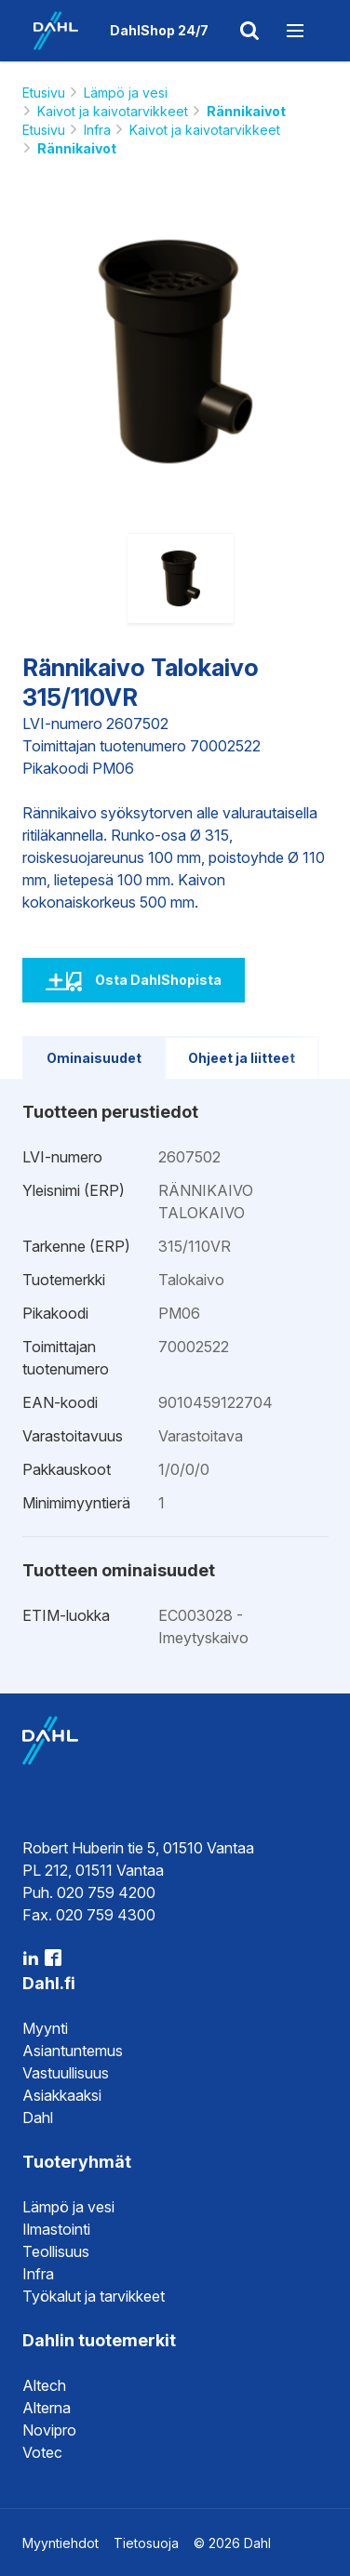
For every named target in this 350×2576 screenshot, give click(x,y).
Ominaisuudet (94, 1058)
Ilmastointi (56, 2229)
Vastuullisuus (65, 2073)
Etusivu (43, 92)
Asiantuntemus (72, 2050)
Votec (42, 2452)
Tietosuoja (146, 2543)
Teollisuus (55, 2251)
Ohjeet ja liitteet (241, 1058)
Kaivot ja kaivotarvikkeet (112, 111)
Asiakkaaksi (61, 2095)
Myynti (45, 2028)
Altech (44, 2385)
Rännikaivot (246, 111)
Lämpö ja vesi (126, 92)
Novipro (49, 2430)
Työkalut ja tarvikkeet (93, 2296)
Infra (97, 130)
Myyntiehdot (60, 2543)
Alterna (46, 2407)
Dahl (37, 2117)
